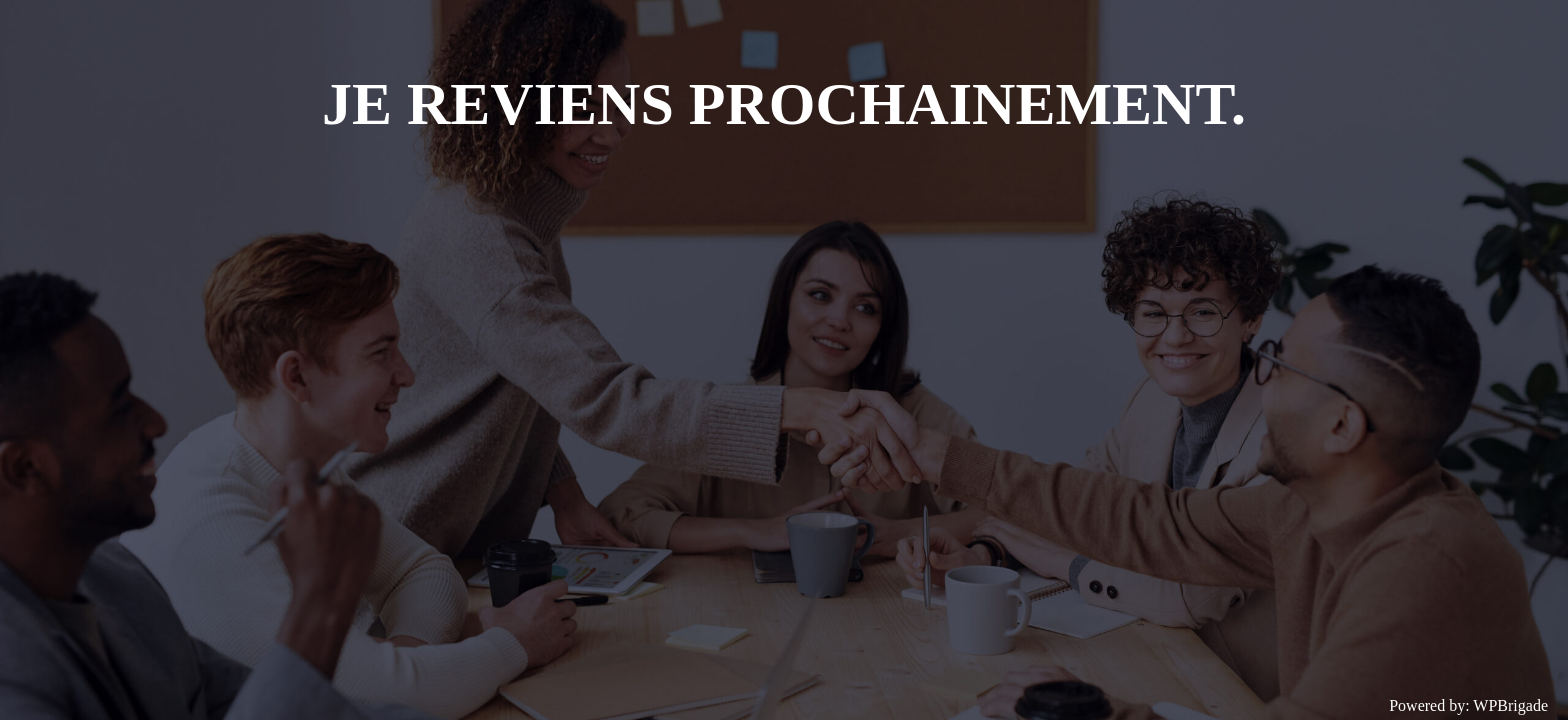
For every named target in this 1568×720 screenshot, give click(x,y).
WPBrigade (1510, 705)
